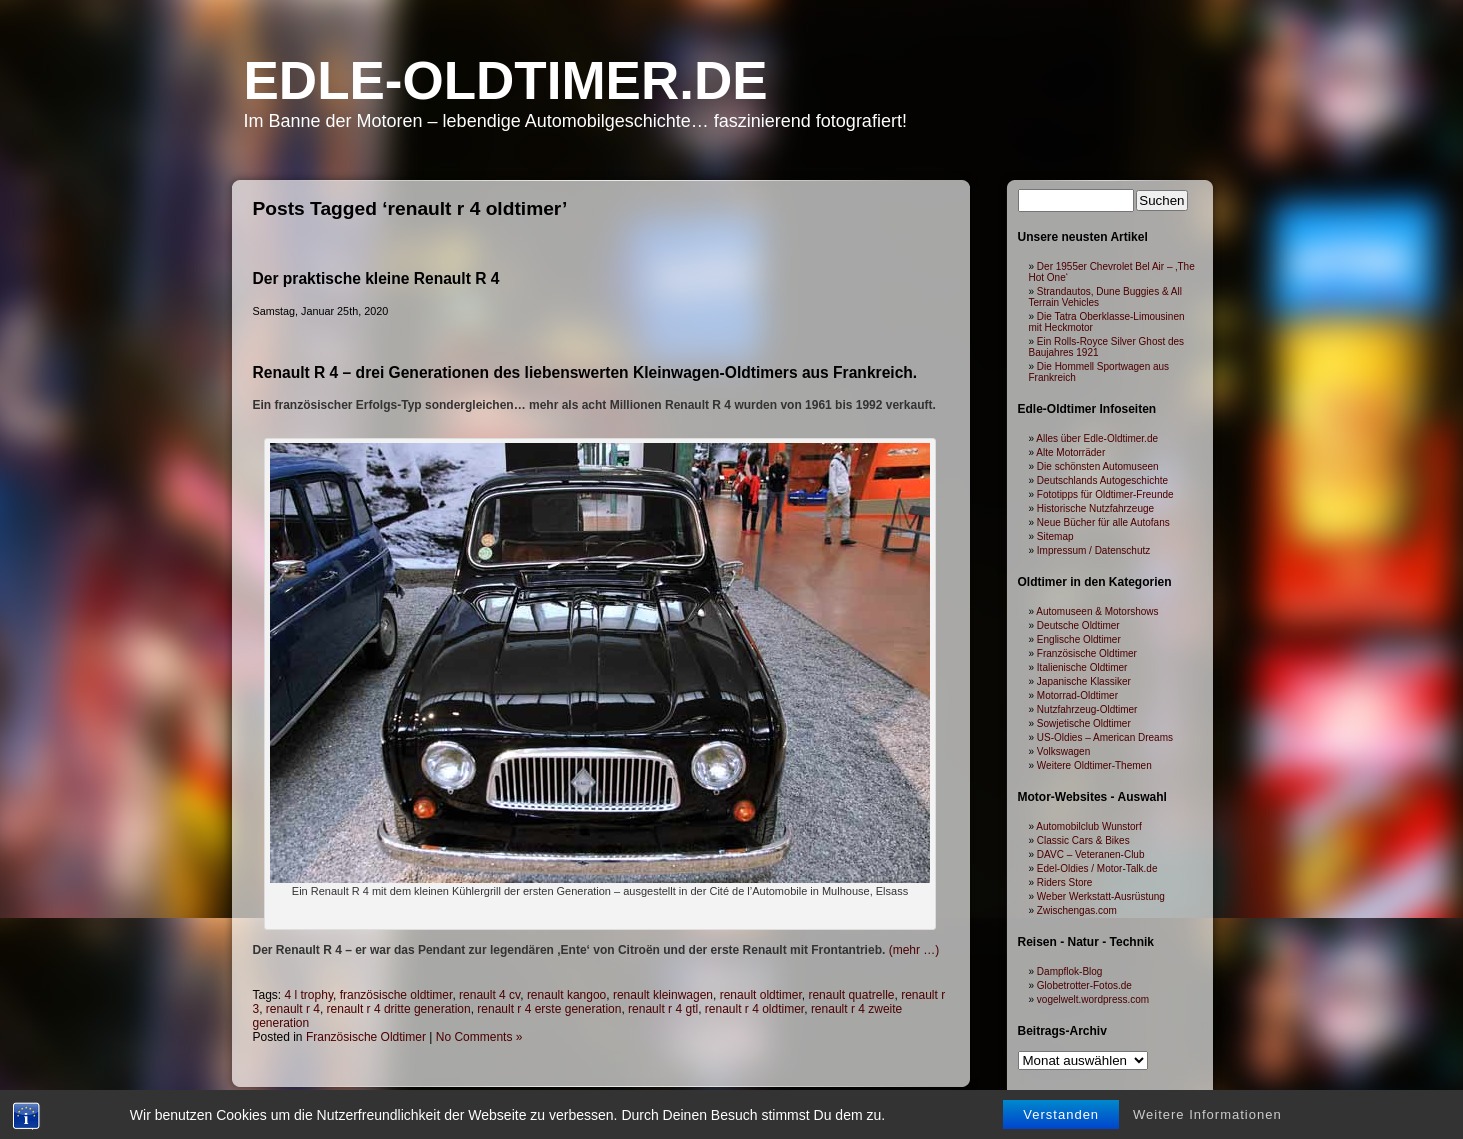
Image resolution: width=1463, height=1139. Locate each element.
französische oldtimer (396, 995)
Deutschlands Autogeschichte (1102, 480)
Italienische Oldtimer (1082, 667)
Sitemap (1055, 536)
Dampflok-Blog (1070, 971)
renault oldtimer (761, 995)
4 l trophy (309, 995)
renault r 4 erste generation (549, 1009)
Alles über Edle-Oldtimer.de (1097, 438)
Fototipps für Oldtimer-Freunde (1105, 494)
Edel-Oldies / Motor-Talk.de (1097, 868)
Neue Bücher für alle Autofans (1103, 522)
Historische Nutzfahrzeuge (1095, 508)
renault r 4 (293, 1009)
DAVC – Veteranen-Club (1091, 854)
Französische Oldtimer (366, 1037)
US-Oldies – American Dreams (1105, 737)
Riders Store (1065, 882)
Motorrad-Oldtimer (1077, 695)
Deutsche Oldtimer (1078, 625)
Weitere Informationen (1207, 1114)
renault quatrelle (851, 995)
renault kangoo (566, 995)
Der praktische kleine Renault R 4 (376, 278)
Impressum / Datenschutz (1093, 550)
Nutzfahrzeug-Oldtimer (1087, 709)
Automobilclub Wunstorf (1088, 826)
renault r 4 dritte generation (399, 1009)
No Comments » (479, 1037)
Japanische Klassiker (1084, 681)
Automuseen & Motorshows (1097, 611)
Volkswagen (1063, 751)
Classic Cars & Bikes (1083, 840)
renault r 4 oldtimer (754, 1009)
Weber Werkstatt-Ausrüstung (1101, 896)
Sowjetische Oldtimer (1084, 723)
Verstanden (1061, 1114)
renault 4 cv (489, 995)
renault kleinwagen (663, 995)
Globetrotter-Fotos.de (1084, 985)
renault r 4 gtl (663, 1009)
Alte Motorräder (1070, 452)
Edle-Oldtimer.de (506, 80)
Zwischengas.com (1077, 910)
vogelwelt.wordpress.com (1093, 999)
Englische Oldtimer (1079, 639)
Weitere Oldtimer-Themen (1094, 765)
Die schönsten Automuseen (1098, 466)
